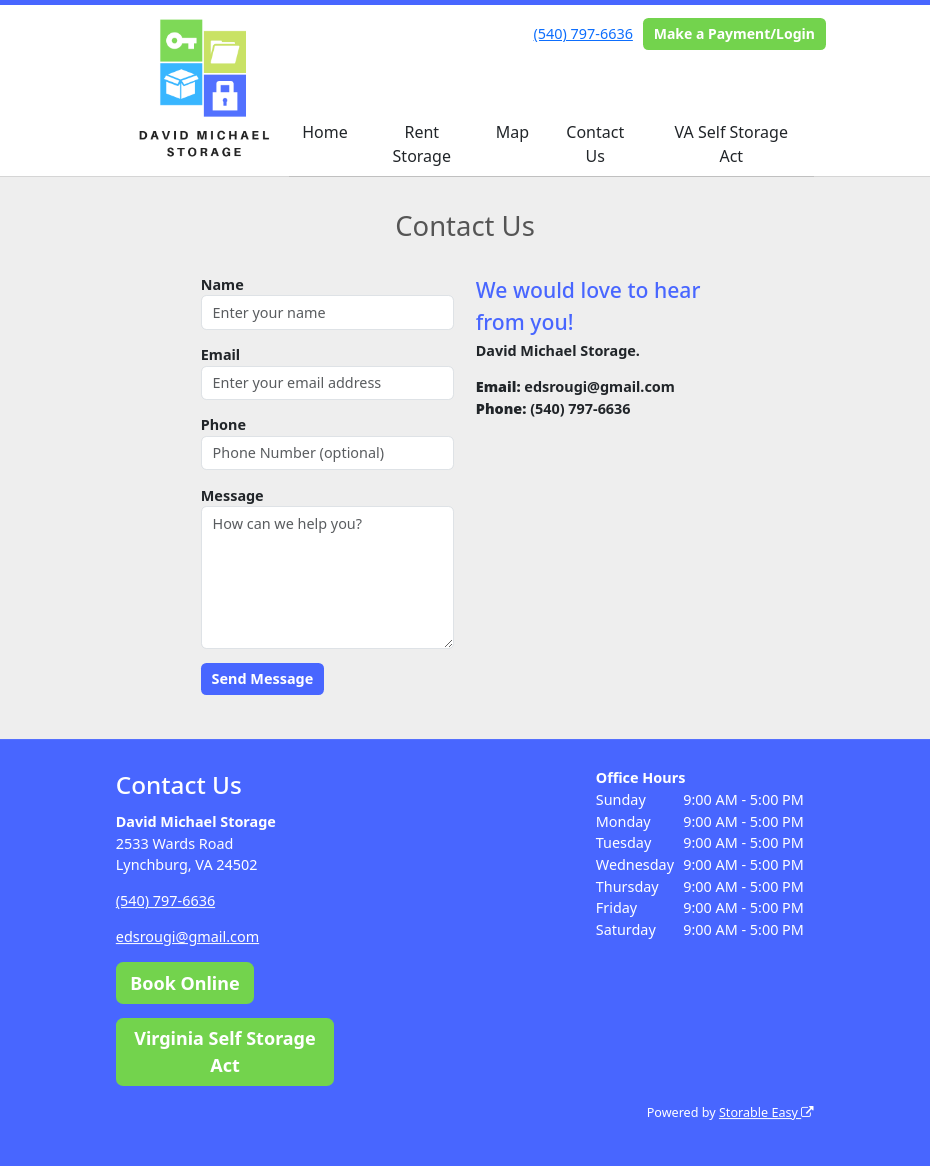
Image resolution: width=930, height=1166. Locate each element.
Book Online (184, 983)
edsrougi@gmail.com (187, 936)
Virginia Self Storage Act (225, 1051)
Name (222, 284)
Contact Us (595, 144)
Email (220, 354)
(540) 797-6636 (583, 33)
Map (512, 132)
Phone (223, 424)
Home (325, 132)
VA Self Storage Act (731, 144)
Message (232, 495)
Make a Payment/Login (734, 33)
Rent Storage (422, 144)
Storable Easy (766, 1112)
